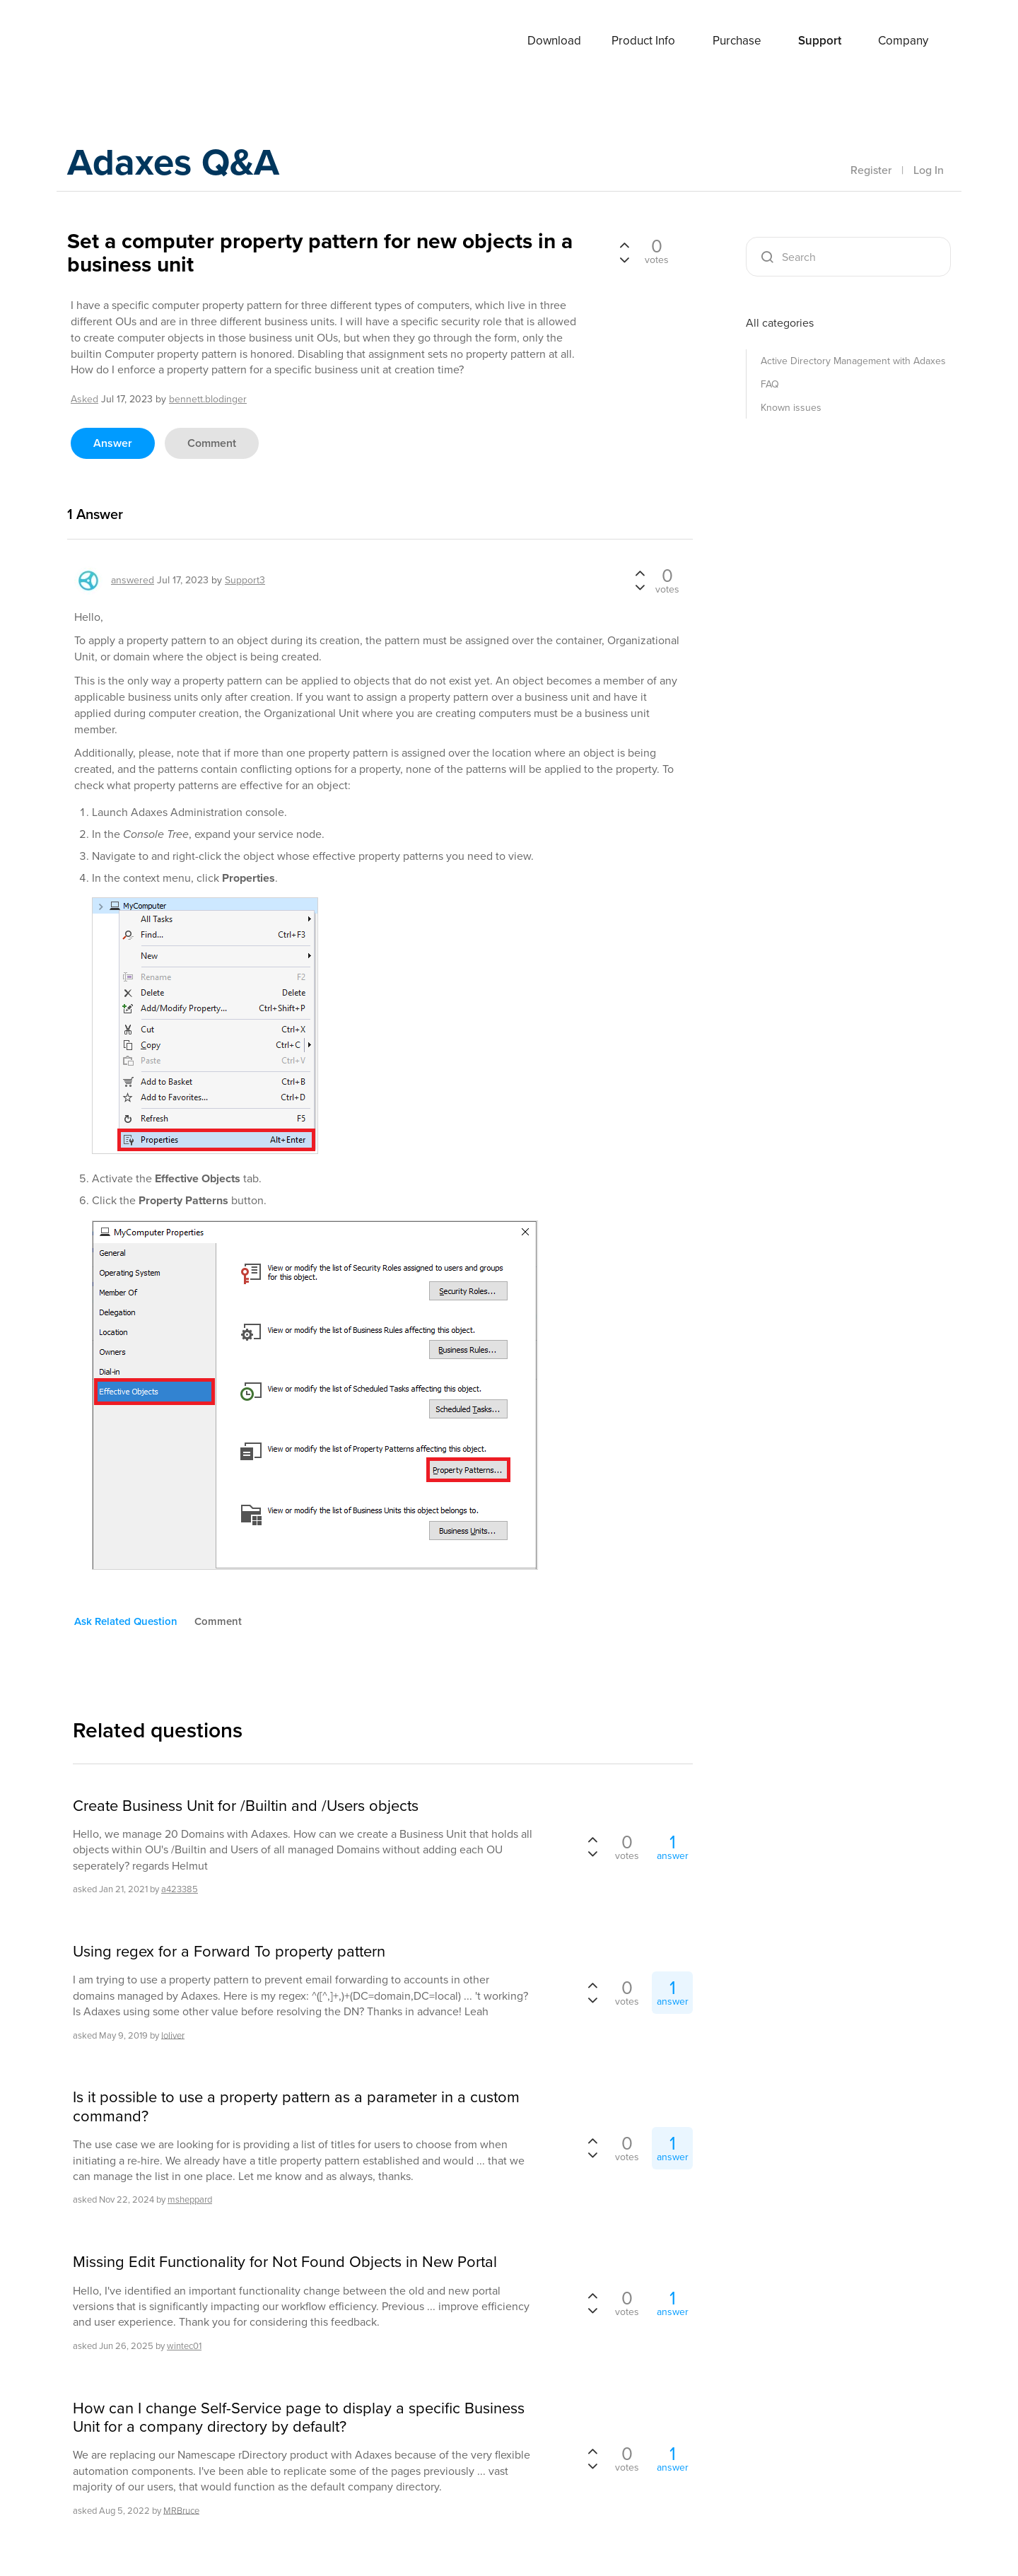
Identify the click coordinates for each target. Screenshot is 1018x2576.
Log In (928, 170)
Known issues (791, 407)
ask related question (125, 1621)
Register (870, 170)
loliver (173, 2034)
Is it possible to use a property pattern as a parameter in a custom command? (296, 2107)
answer (112, 443)
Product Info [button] (643, 40)
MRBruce (181, 2510)
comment (211, 443)
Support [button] (819, 40)
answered (132, 580)
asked (84, 399)
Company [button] (903, 40)
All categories (780, 323)
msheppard (190, 2199)
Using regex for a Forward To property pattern (229, 1951)
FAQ (770, 384)
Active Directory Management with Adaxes (853, 361)
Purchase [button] (737, 40)
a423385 (179, 1889)
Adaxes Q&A (187, 165)
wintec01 (184, 2346)
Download (554, 40)
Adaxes (119, 41)
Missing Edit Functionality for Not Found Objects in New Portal (285, 2262)
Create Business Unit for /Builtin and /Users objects (246, 1806)
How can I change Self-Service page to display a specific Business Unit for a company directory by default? (299, 2418)
